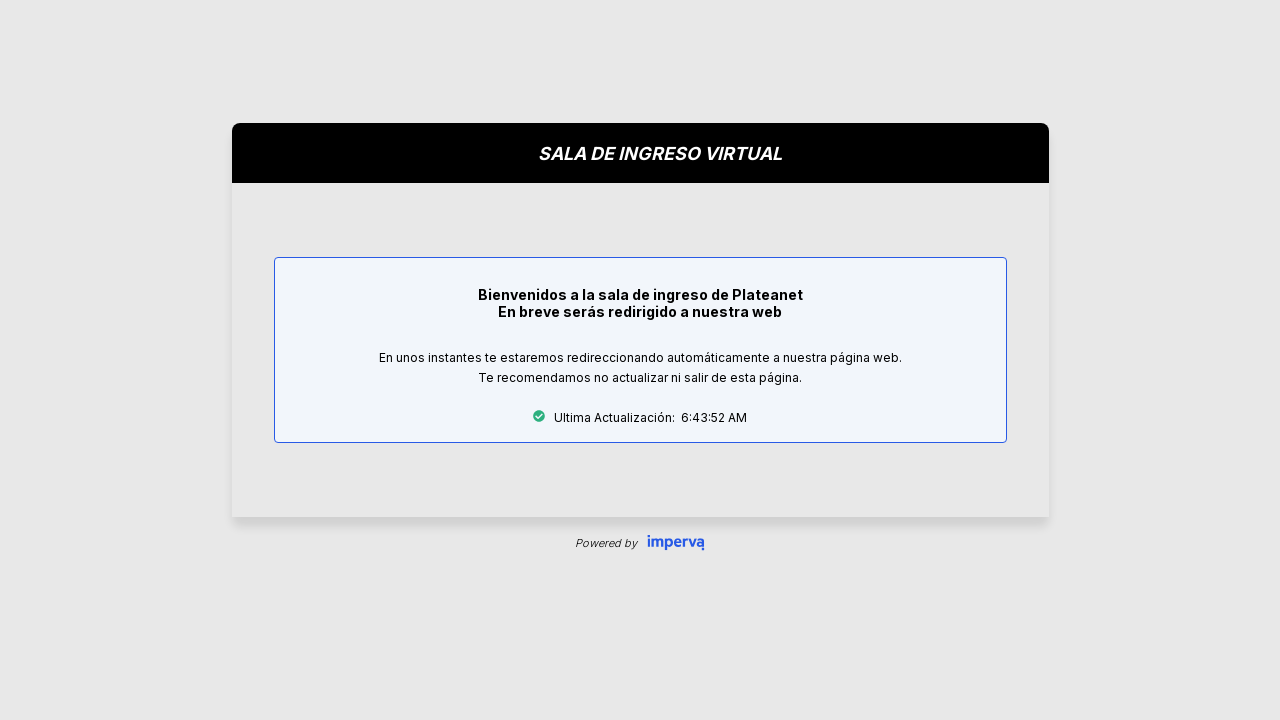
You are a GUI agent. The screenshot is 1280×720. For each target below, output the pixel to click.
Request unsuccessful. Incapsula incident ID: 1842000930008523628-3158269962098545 (640, 360)
